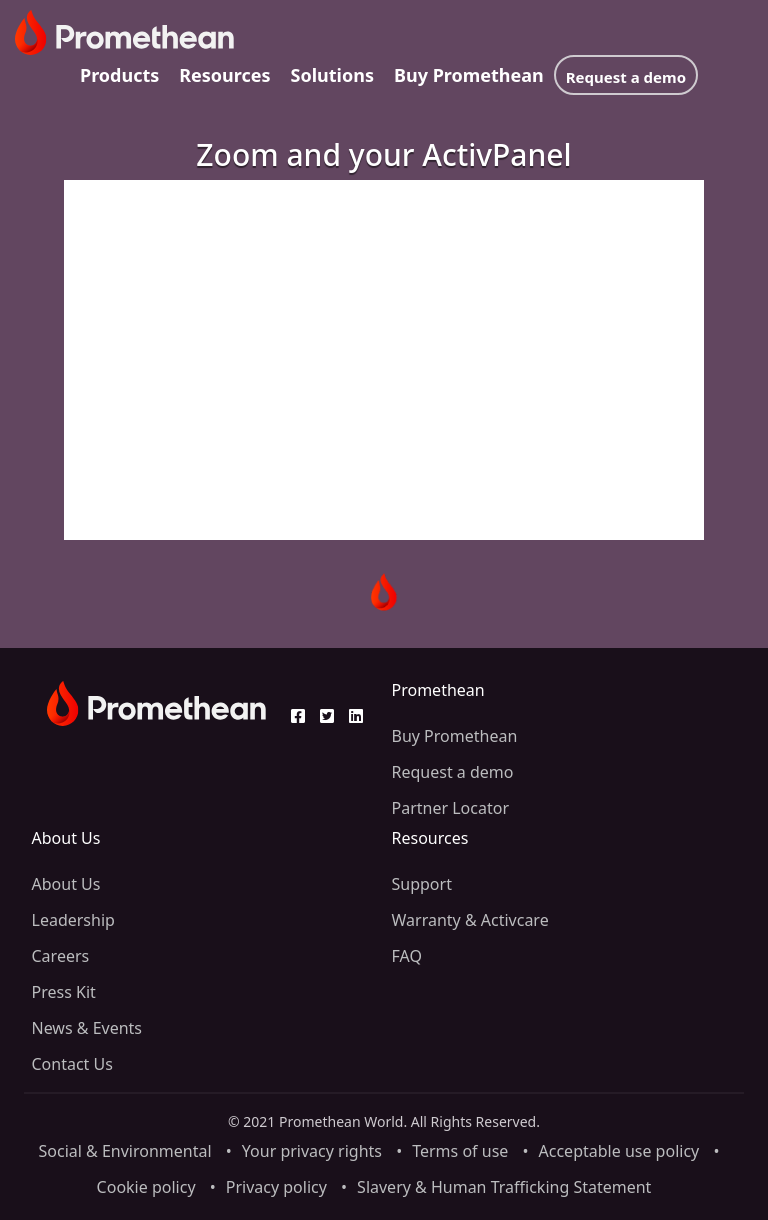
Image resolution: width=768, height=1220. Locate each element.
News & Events (87, 1028)
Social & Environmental (125, 1151)
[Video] (384, 360)
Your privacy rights (312, 1151)
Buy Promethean (469, 75)
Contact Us (72, 1064)
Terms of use (460, 1151)
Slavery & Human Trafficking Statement (504, 1187)
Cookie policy (146, 1187)
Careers (61, 956)
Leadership (73, 920)
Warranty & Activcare (470, 920)
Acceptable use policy (619, 1151)
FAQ (407, 956)
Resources (224, 75)
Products (119, 75)
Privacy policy (276, 1187)
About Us (66, 884)
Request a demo (626, 77)
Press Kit (64, 992)
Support (422, 884)
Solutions (332, 75)
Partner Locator (451, 808)
